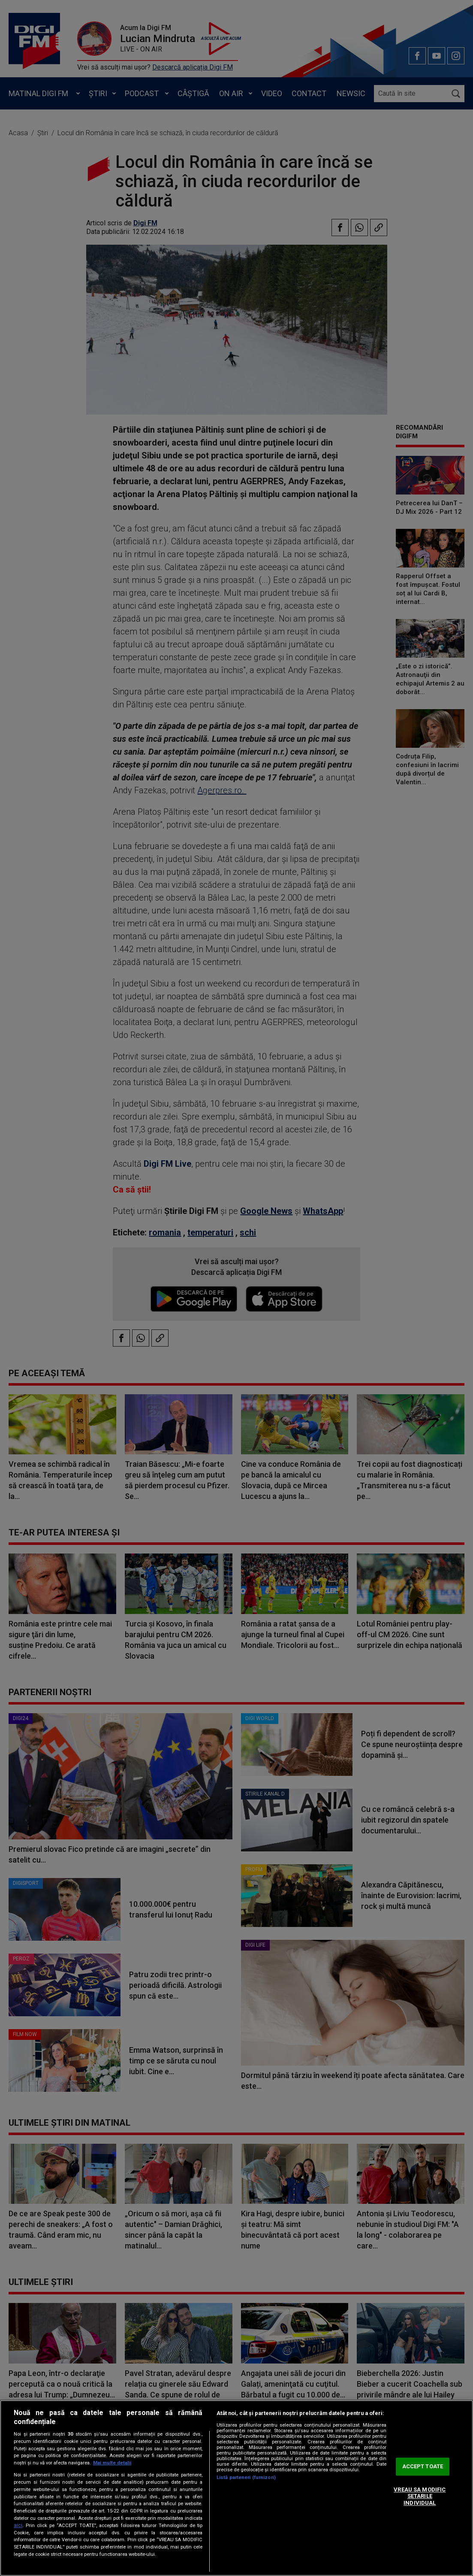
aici (18, 2525)
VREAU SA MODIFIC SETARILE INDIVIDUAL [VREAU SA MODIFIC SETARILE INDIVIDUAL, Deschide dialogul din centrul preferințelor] (420, 2496)
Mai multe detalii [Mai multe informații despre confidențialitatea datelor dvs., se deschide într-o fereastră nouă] (112, 2463)
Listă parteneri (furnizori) (246, 2477)
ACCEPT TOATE (422, 2467)
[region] (236, 2488)
